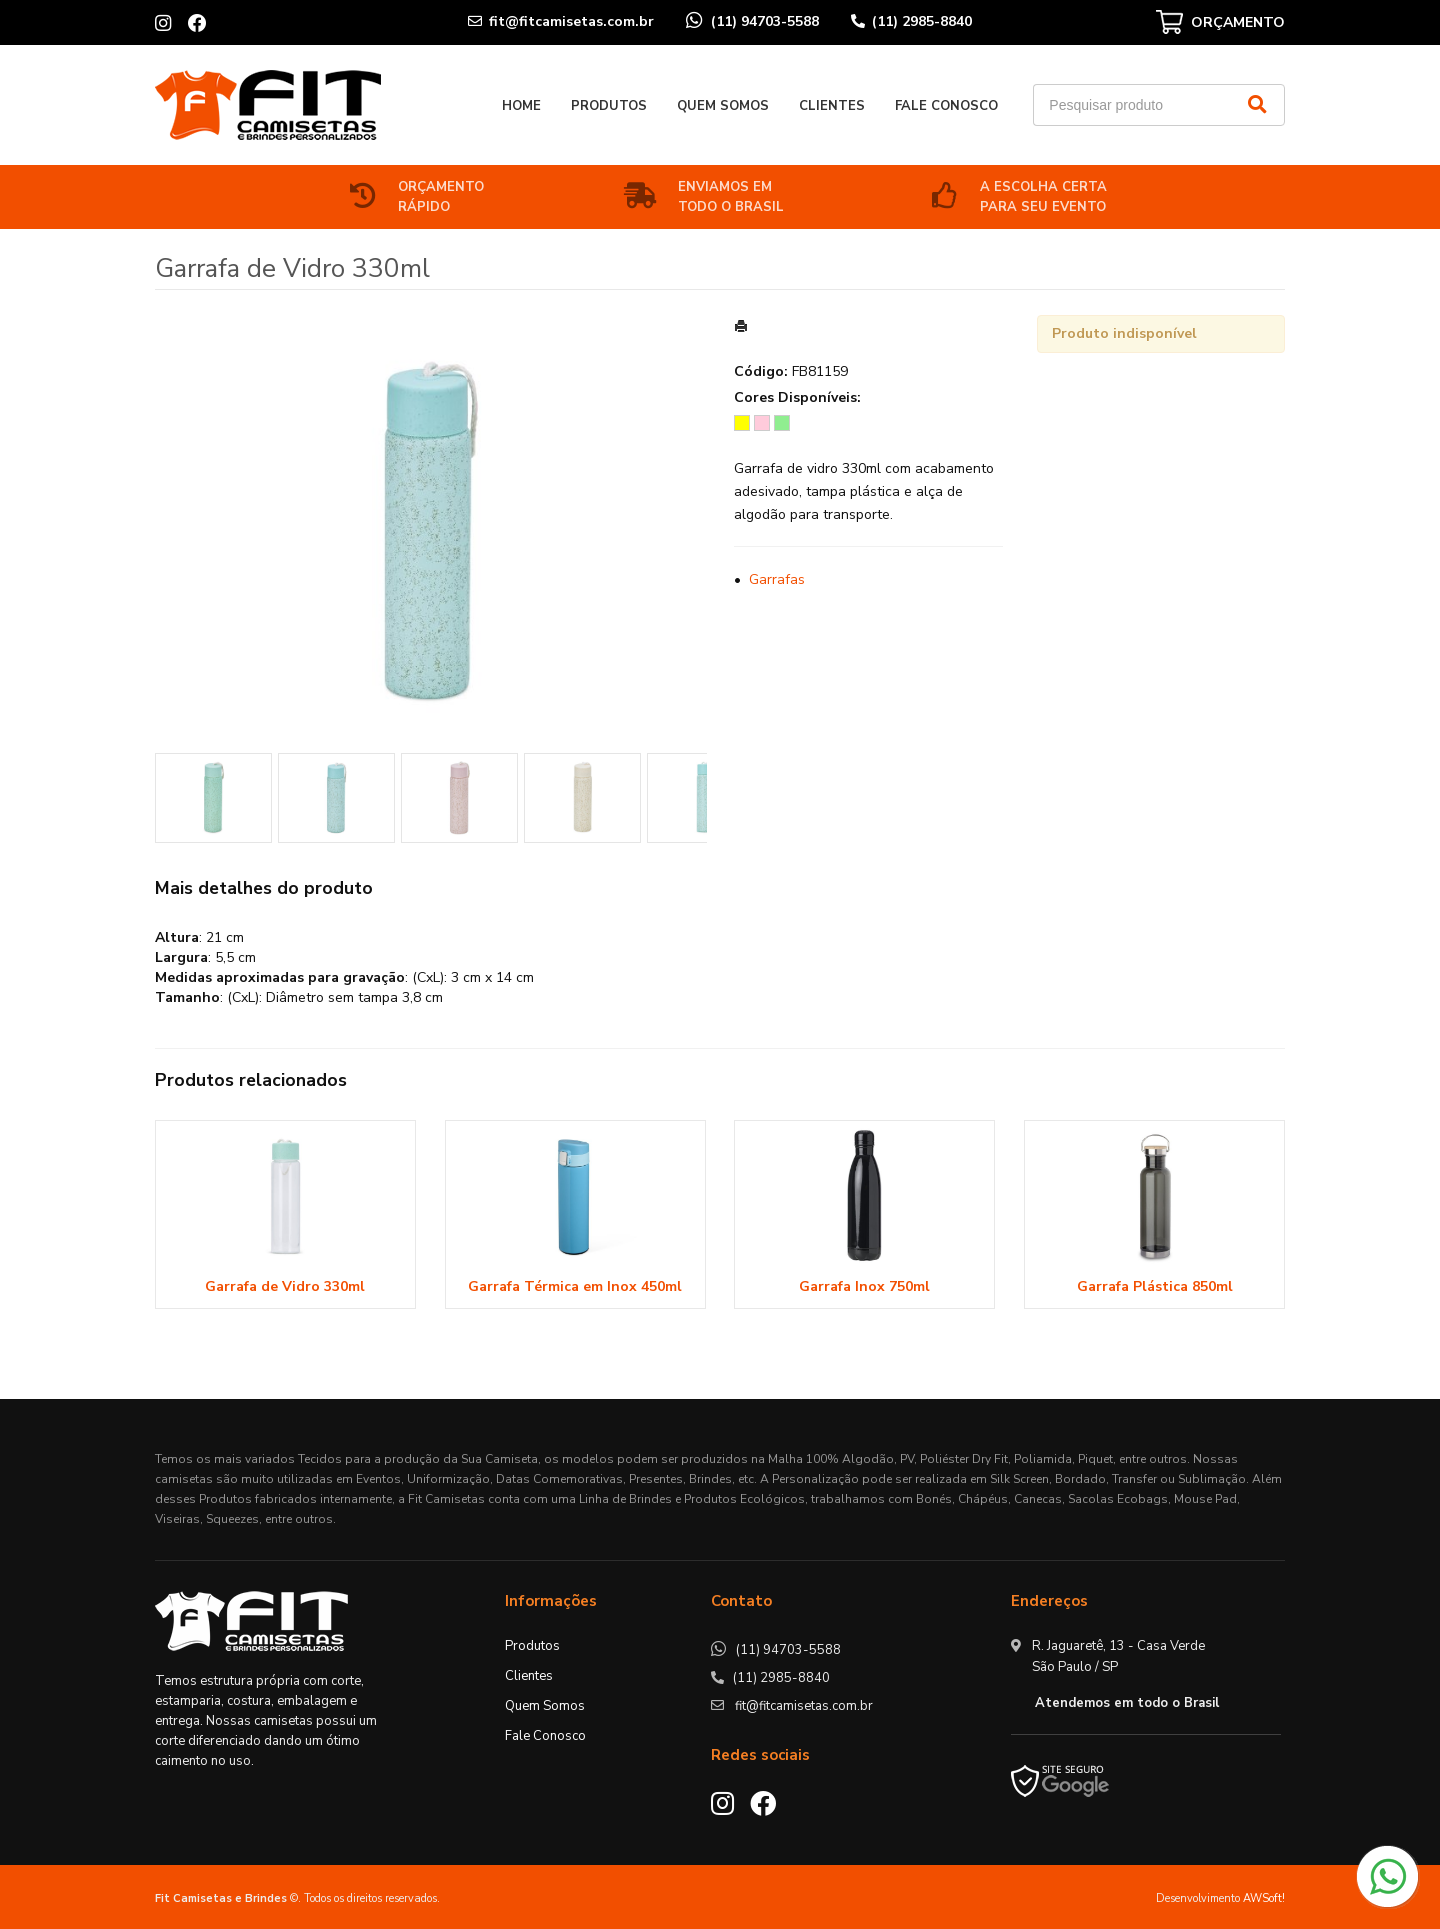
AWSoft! (1264, 1898)
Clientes (832, 106)
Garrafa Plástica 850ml (1155, 1286)
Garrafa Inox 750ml (864, 1286)
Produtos (609, 106)
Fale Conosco (946, 106)
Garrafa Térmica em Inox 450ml (575, 1286)
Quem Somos (723, 106)
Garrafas (777, 579)
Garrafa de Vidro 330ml (285, 1286)
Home (521, 106)
